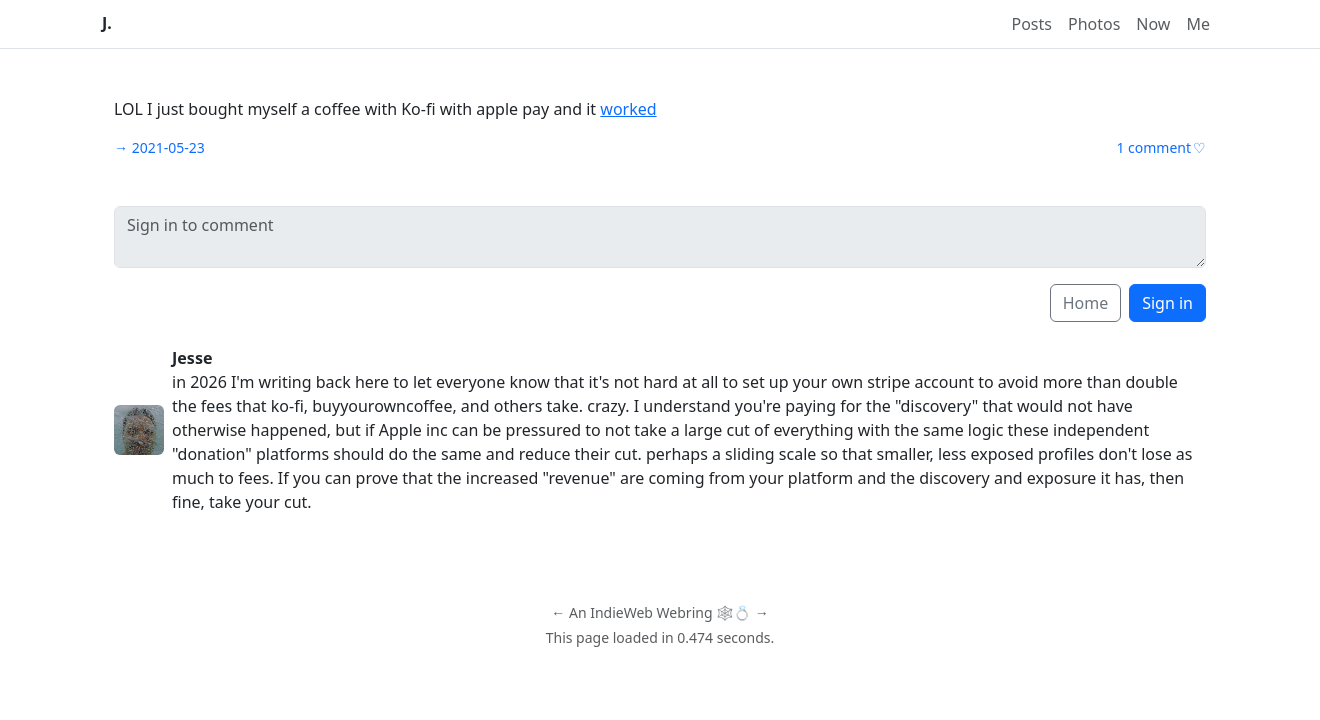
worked (628, 109)
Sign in (1167, 303)
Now (1153, 24)
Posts (1032, 24)
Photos (1094, 24)
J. (107, 23)
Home (1086, 303)
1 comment (1153, 147)
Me (1198, 24)
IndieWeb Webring (651, 612)
